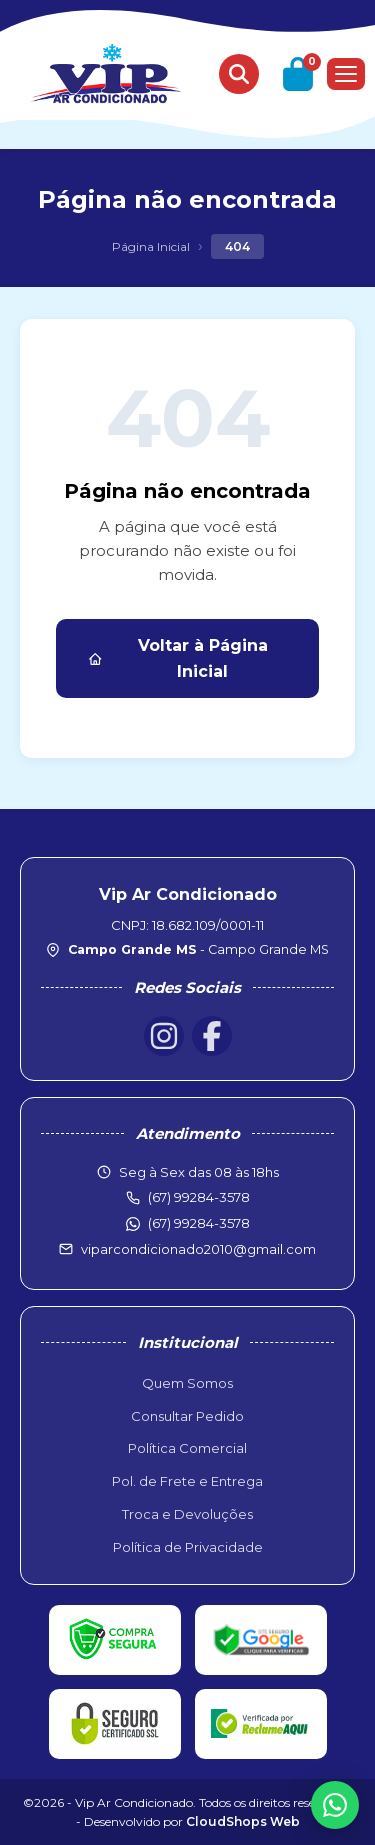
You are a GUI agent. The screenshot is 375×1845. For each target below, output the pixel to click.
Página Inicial (151, 246)
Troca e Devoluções (187, 1514)
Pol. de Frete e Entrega (187, 1481)
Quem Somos (187, 1383)
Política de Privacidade (188, 1547)
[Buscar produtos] (239, 74)
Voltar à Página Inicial (178, 658)
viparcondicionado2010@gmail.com (198, 1249)
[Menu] (346, 74)
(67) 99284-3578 (199, 1223)
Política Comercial (187, 1448)
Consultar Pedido (187, 1416)
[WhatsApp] (335, 1805)
